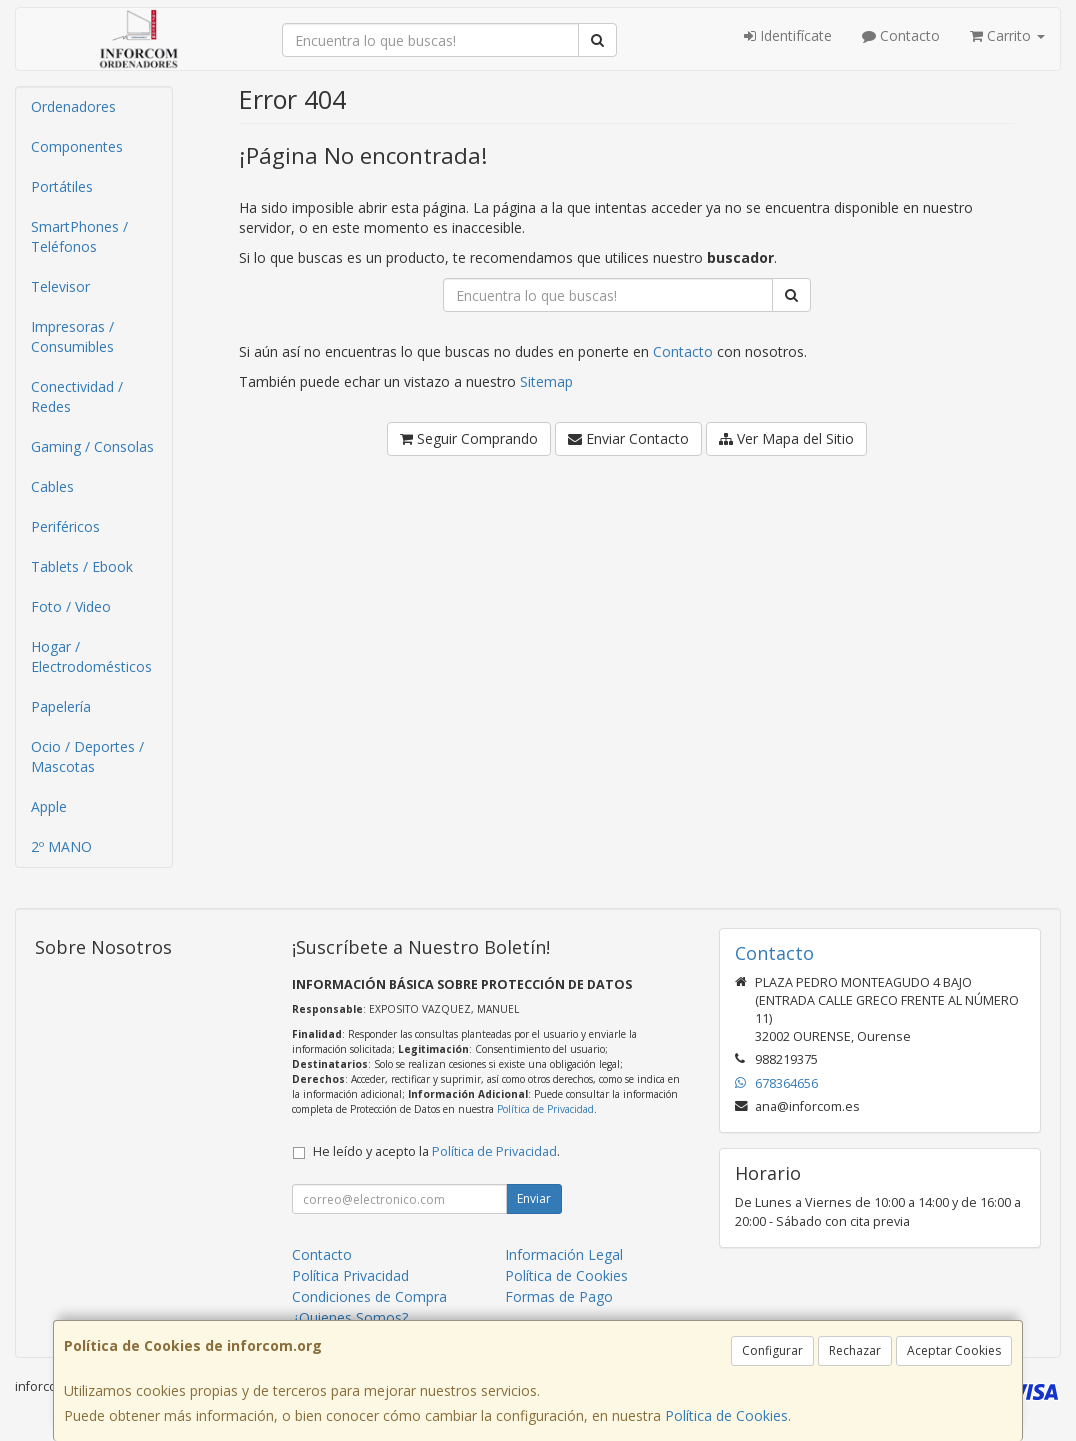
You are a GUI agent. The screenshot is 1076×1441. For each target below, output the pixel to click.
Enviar (534, 1198)
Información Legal (564, 1254)
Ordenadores (73, 106)
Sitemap (546, 381)
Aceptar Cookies (954, 1350)
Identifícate (788, 35)
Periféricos (65, 526)
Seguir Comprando (469, 438)
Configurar (772, 1350)
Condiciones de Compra (369, 1296)
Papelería (61, 706)
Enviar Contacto (628, 438)
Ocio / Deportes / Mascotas (87, 756)
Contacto (901, 35)
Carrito (1007, 35)
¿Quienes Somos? (350, 1317)
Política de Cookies (726, 1415)
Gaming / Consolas (92, 446)
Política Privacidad (350, 1275)
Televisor (60, 286)
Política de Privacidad (545, 1109)
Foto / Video (71, 606)
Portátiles (62, 186)
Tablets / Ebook (82, 566)
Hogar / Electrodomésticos (91, 656)
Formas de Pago (559, 1296)
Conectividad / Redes (77, 396)
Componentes (77, 146)
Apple (49, 806)
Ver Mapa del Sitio (786, 438)
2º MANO (61, 846)
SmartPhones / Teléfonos (79, 236)
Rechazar (855, 1350)
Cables (52, 486)
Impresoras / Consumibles (72, 336)
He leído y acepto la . (436, 1151)
